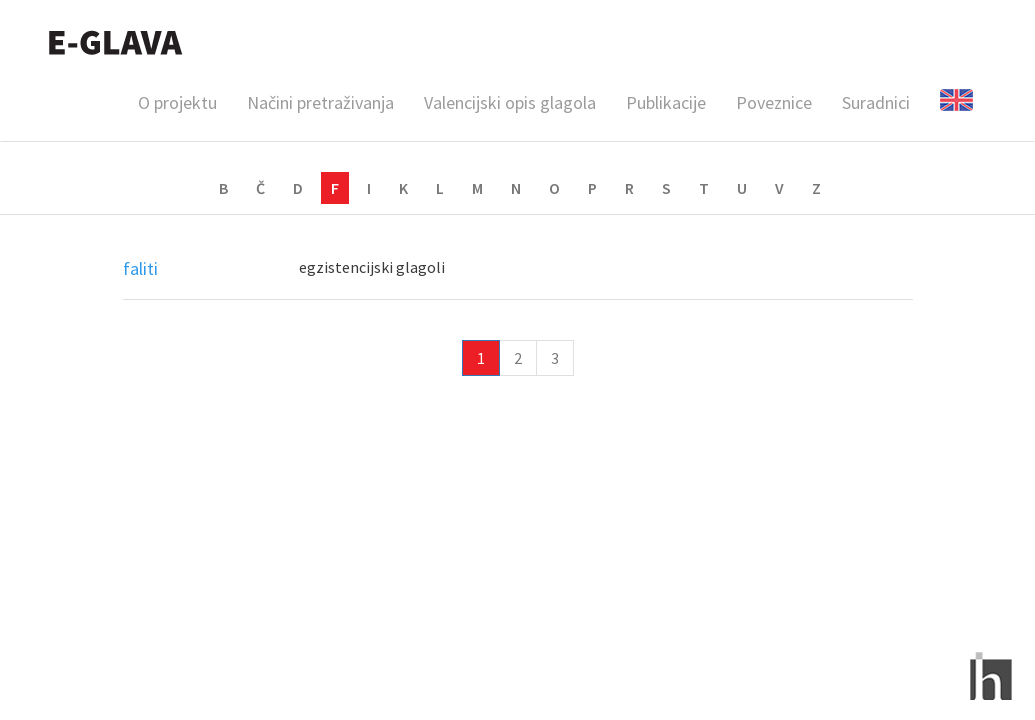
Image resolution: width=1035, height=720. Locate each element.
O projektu (177, 102)
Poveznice (774, 102)
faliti (140, 268)
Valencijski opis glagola (510, 102)
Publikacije (666, 102)
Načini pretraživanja (320, 102)
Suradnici (876, 102)
